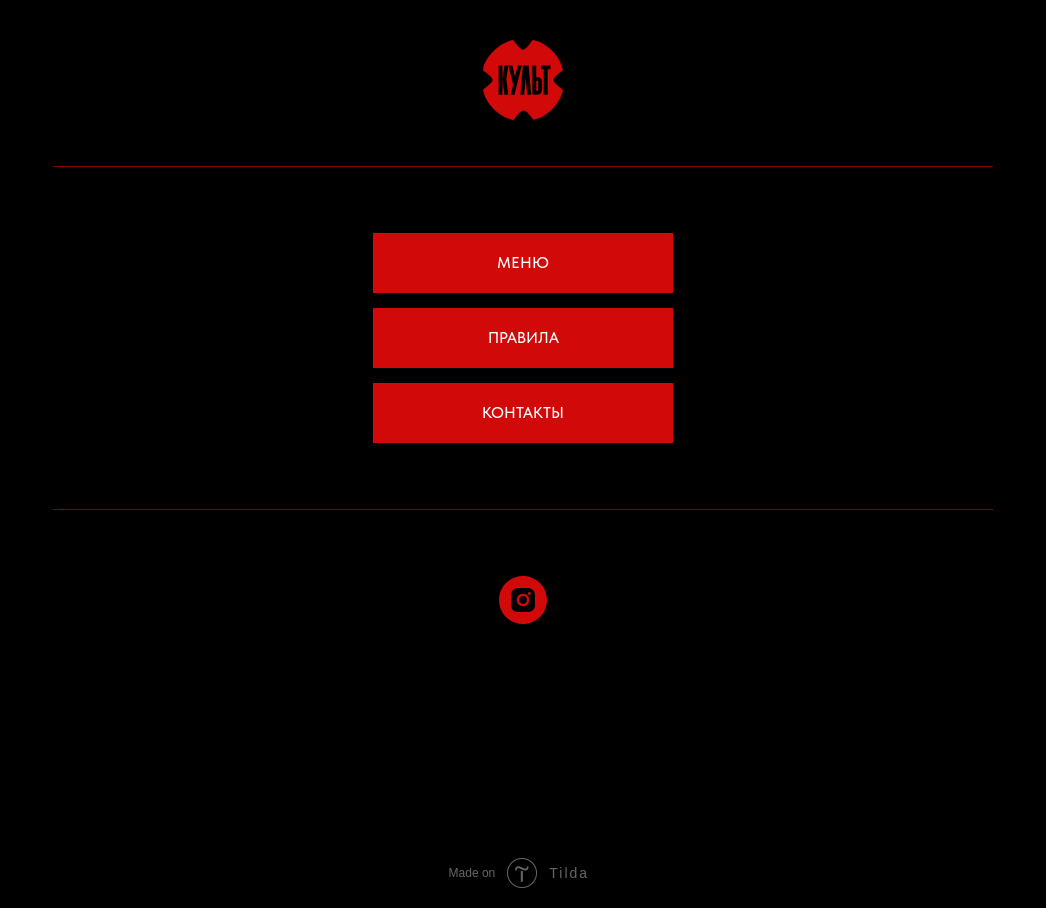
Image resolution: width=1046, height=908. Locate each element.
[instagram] (523, 600)
